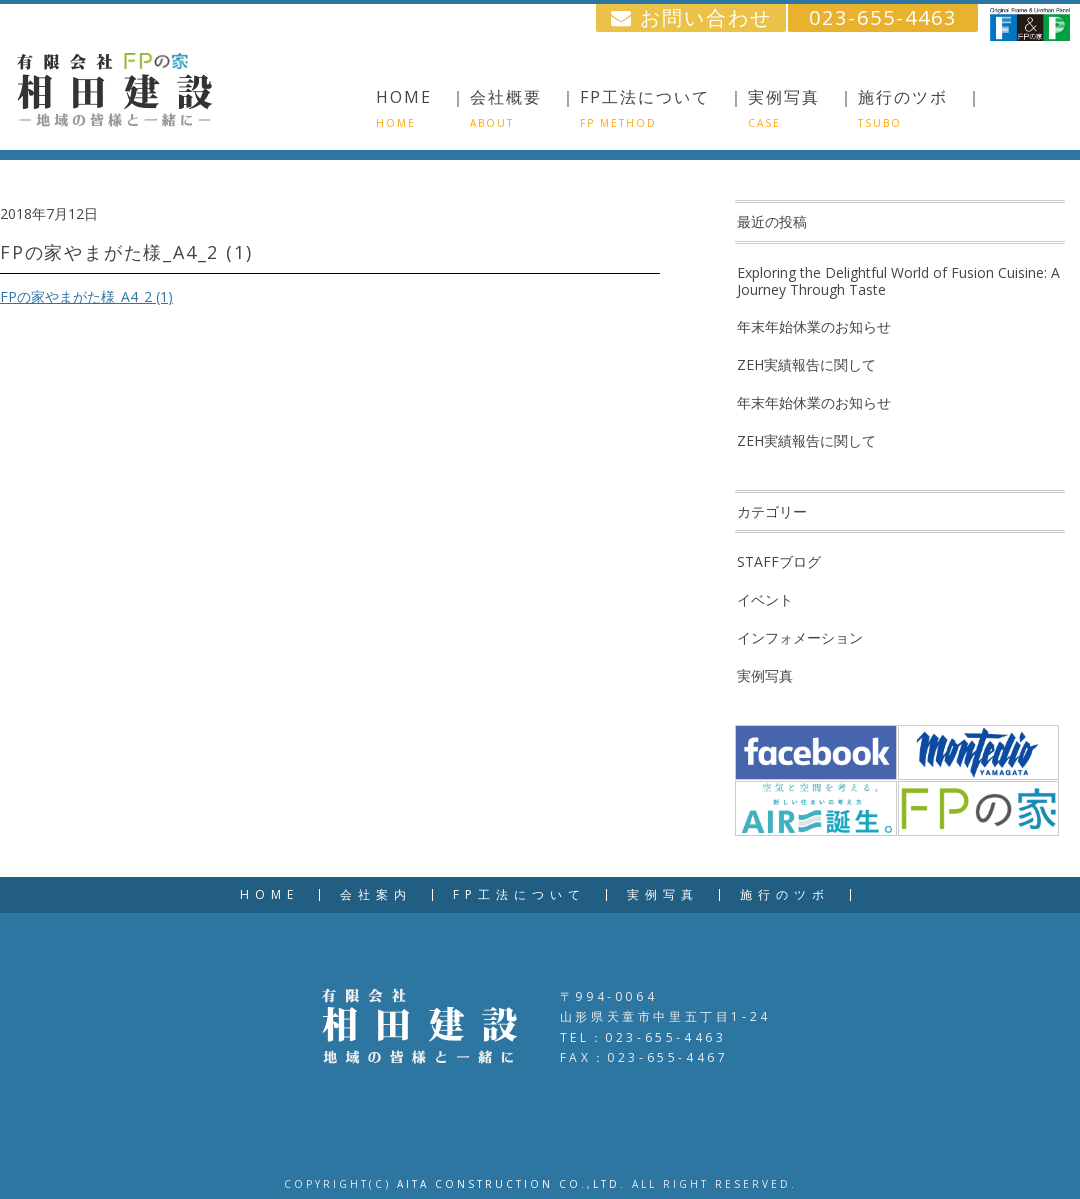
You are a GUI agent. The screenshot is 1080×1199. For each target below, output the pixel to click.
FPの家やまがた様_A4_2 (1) (86, 296)
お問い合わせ (691, 17)
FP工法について (519, 895)
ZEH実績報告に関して (806, 364)
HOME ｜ (422, 108)
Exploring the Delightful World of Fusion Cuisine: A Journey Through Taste (898, 281)
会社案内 (376, 895)
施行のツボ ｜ (921, 108)
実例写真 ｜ (802, 108)
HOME (269, 895)
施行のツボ (785, 895)
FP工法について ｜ (663, 108)
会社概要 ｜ (524, 108)
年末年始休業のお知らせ (814, 326)
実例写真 (765, 675)
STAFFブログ (779, 561)
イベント (765, 599)
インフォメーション (800, 637)
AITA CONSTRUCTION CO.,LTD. (511, 1184)
